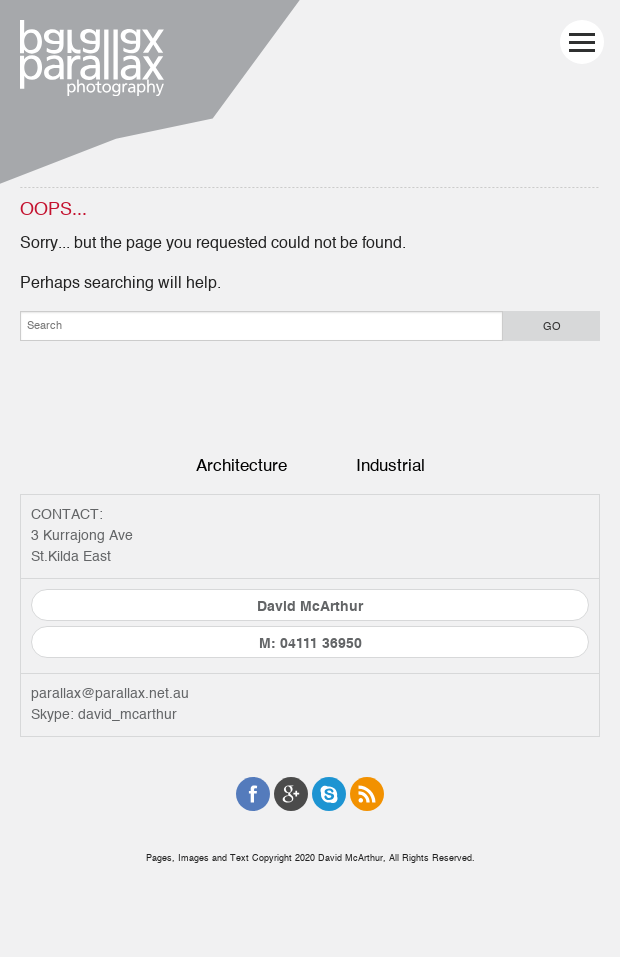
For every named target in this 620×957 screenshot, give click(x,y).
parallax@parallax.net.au (110, 694)
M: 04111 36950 (310, 644)
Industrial (390, 465)
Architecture (241, 465)
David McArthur (310, 607)
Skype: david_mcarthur (104, 715)
